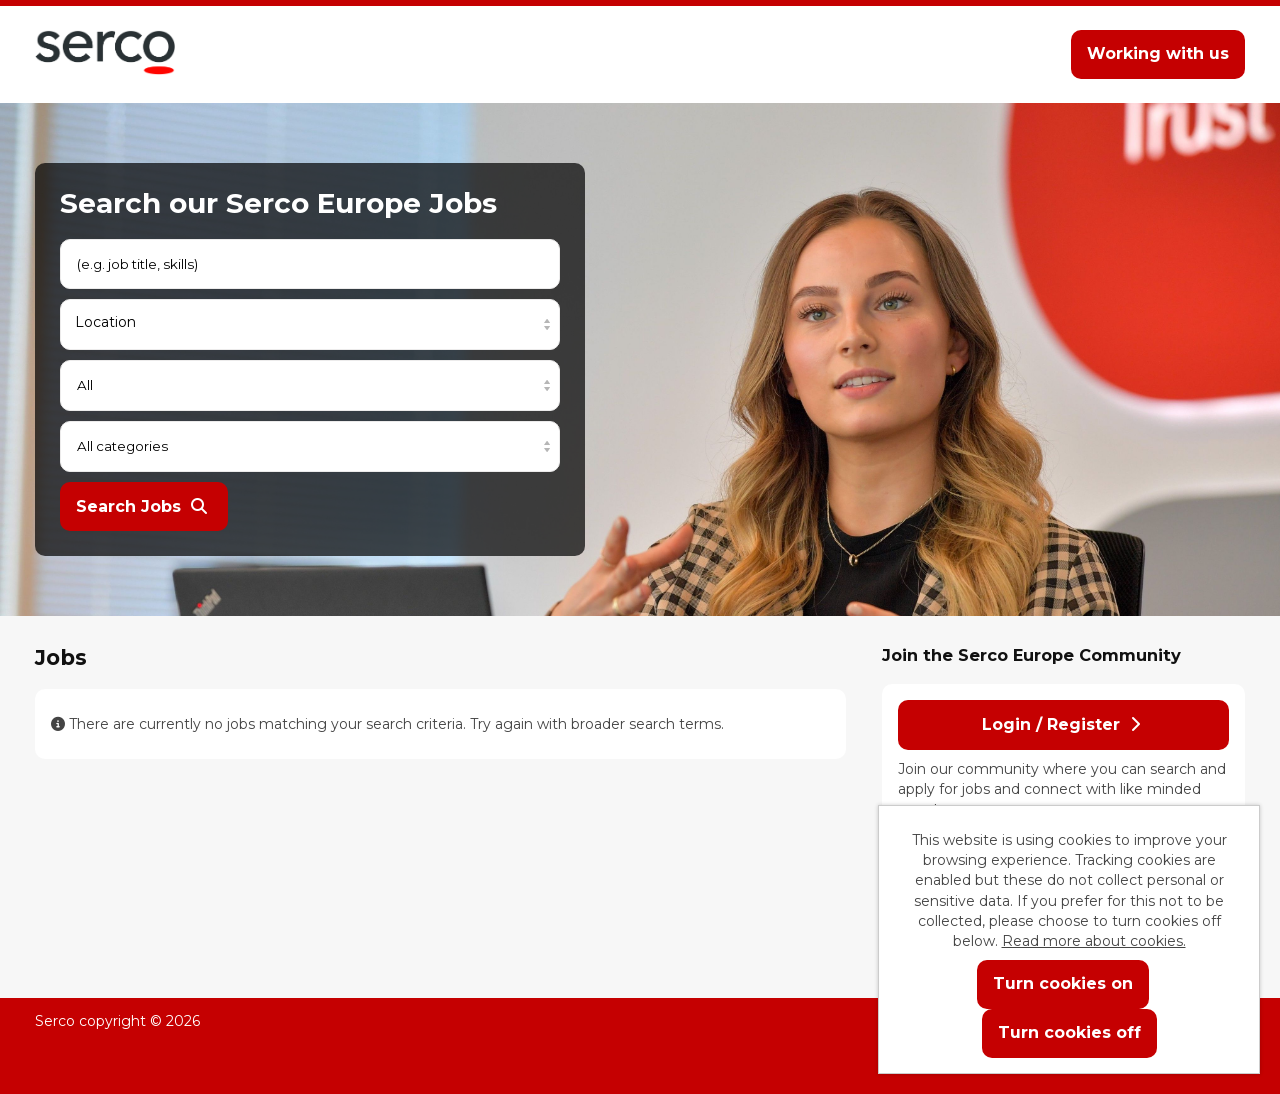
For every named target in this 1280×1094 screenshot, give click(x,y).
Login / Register (1061, 724)
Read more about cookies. (1094, 941)
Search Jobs (141, 506)
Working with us (1158, 53)
